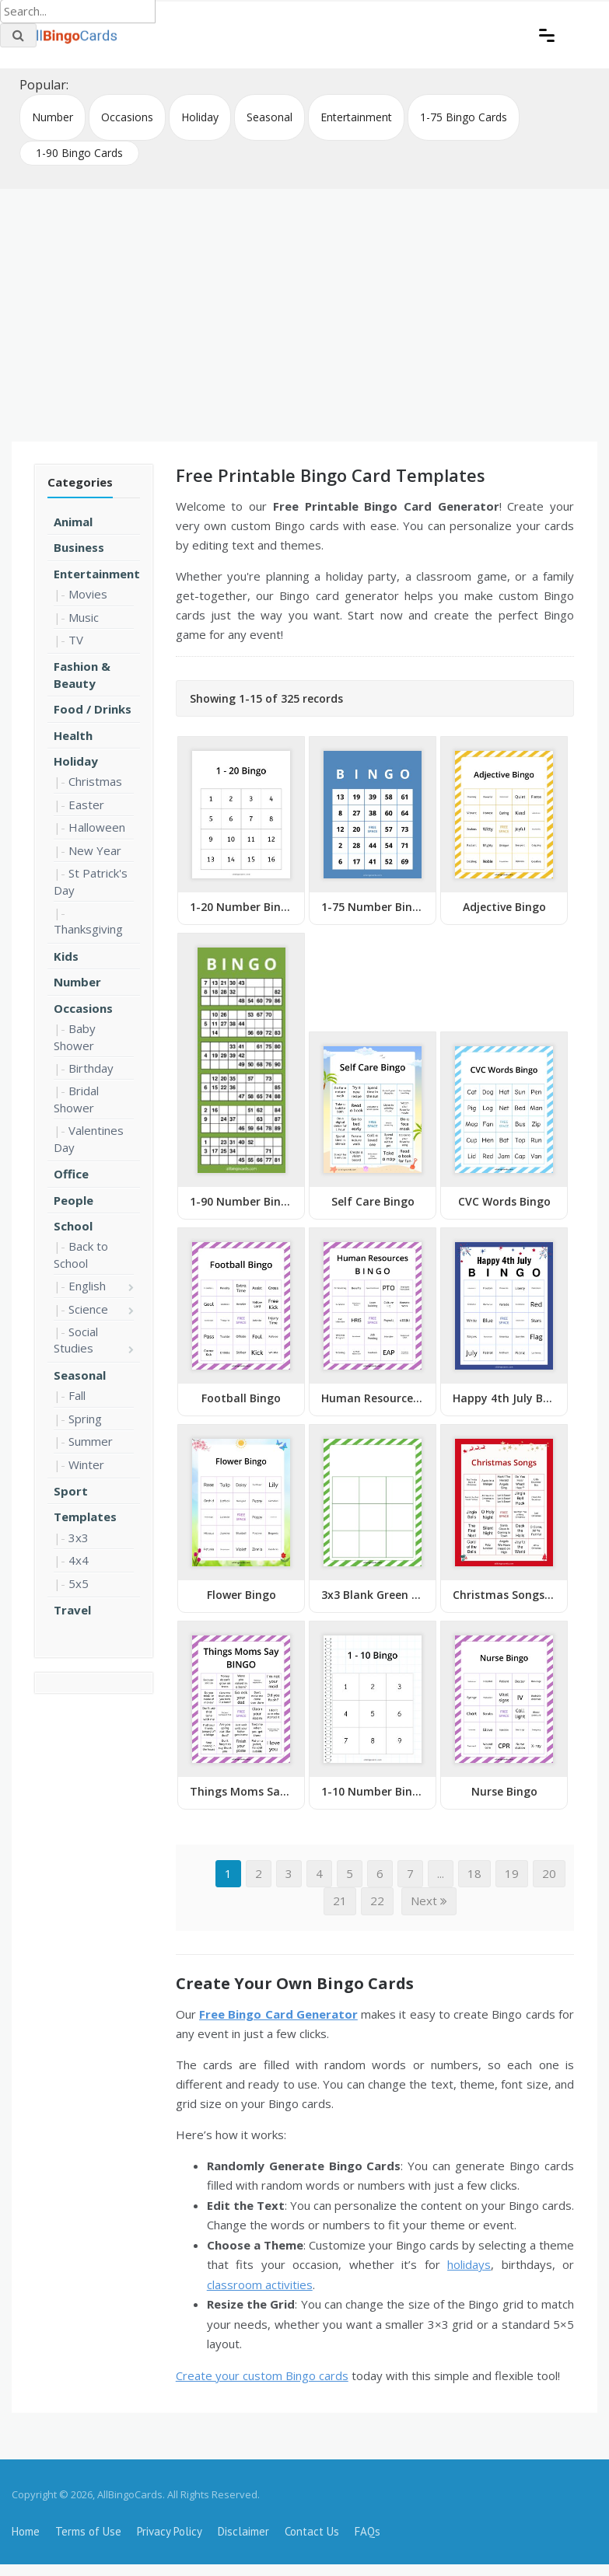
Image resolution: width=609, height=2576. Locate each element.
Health (73, 735)
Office (71, 1174)
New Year (94, 850)
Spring (85, 1418)
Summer (90, 1441)
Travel (72, 1610)
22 (377, 1900)
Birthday (91, 1068)
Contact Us (312, 2531)
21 (340, 1900)
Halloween (96, 827)
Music (83, 617)
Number (52, 117)
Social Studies (76, 1340)
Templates (85, 1516)
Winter (86, 1464)
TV (75, 639)
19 (512, 1873)
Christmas (95, 781)
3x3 (78, 1537)
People (73, 1200)
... (440, 1873)
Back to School (81, 1254)
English (87, 1285)
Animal (73, 521)
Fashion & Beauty (82, 674)
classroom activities (260, 2284)
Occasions (127, 117)
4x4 (78, 1560)
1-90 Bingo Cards (79, 152)
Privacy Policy (169, 2531)
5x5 (78, 1583)
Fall (77, 1395)
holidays (469, 2264)
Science (88, 1309)
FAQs (367, 2531)
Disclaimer (243, 2531)
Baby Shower (75, 1036)
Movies (87, 594)
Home (26, 2531)
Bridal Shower (76, 1099)
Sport (71, 1491)
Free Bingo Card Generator (278, 2014)
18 (474, 1873)
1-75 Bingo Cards (463, 117)
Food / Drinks (92, 709)
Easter (86, 804)
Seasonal (269, 117)
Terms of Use (88, 2531)
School (73, 1226)
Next (429, 1900)
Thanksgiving (88, 929)
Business (79, 547)
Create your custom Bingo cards (262, 2375)
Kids (66, 956)
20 (549, 1873)
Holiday (200, 117)
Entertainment (356, 117)
